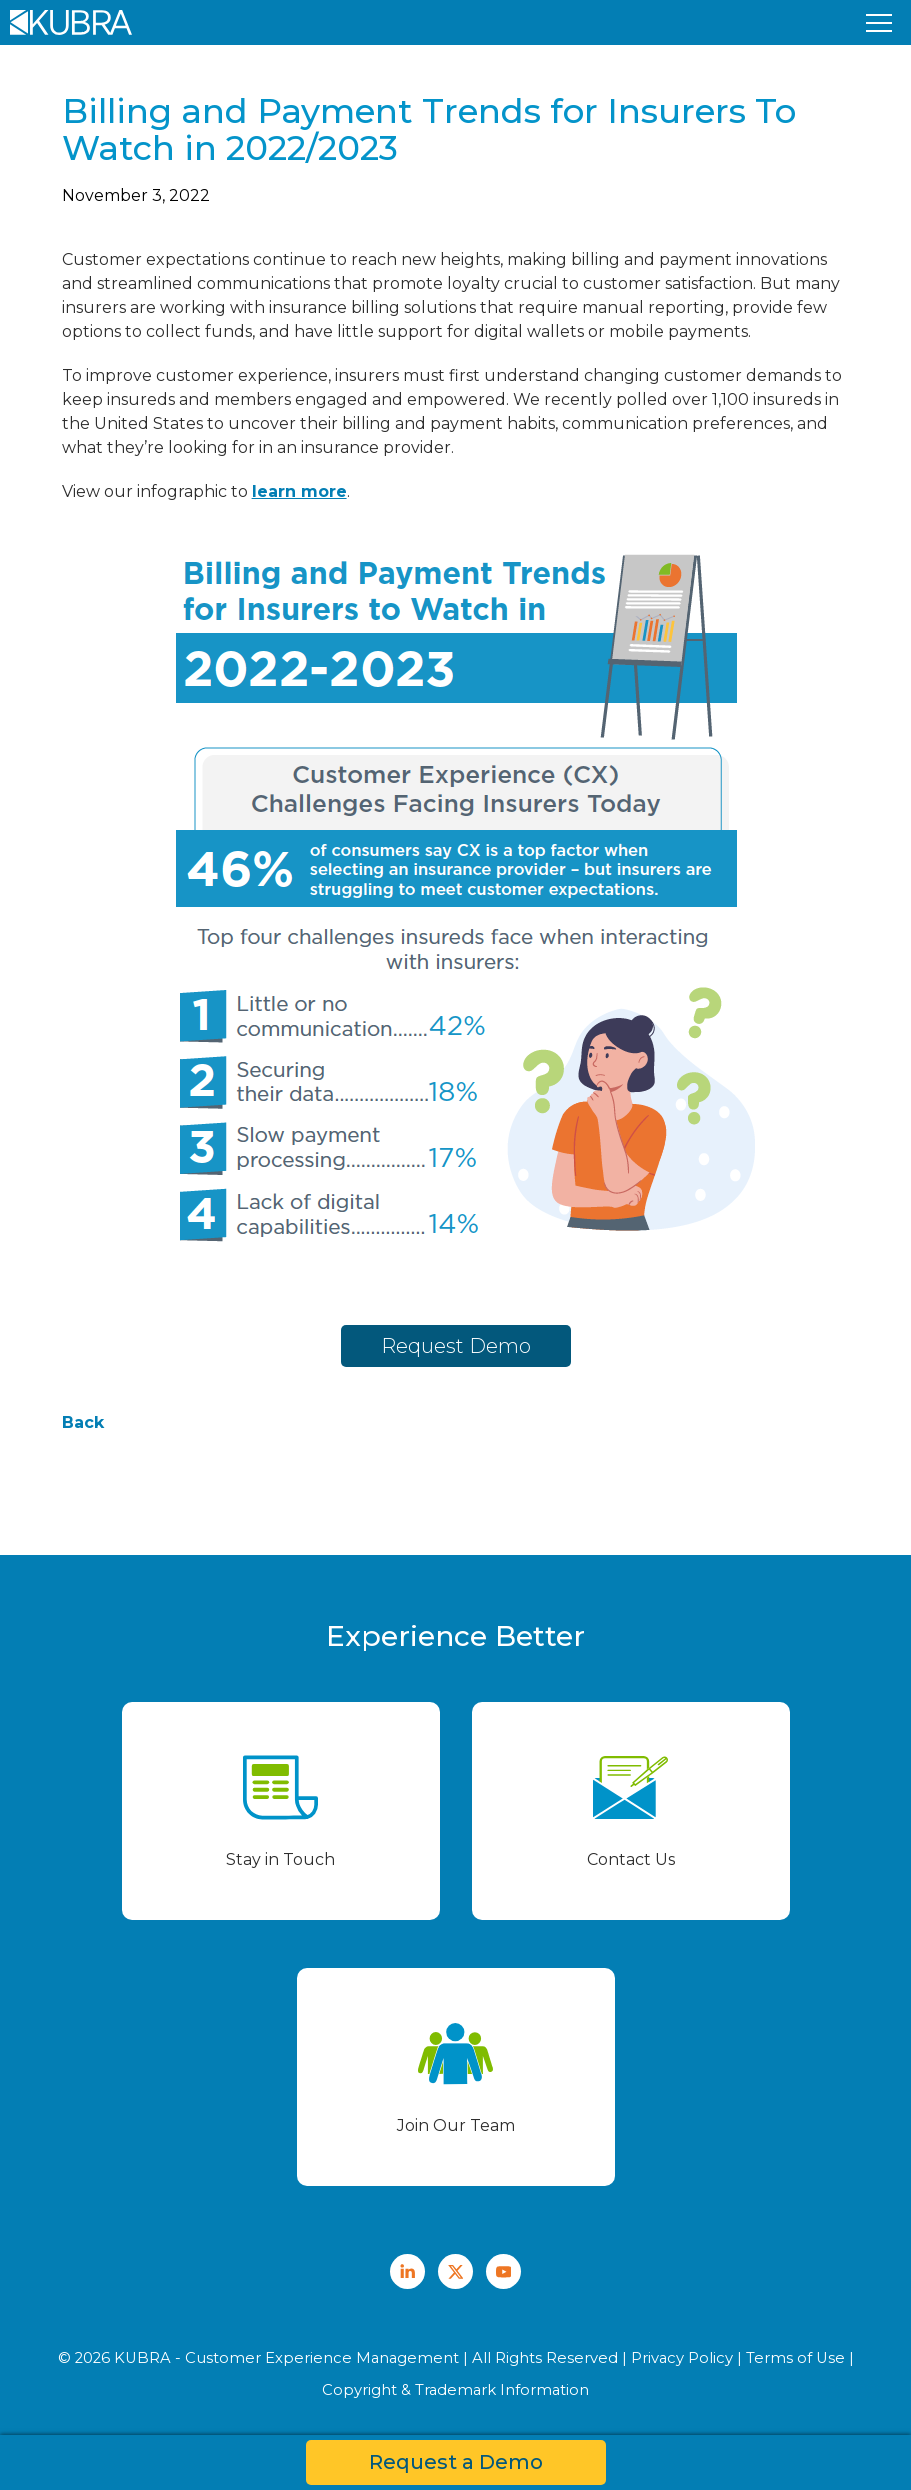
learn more (299, 491)
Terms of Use (795, 2358)
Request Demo (456, 1346)
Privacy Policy (682, 2358)
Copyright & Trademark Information (455, 2390)
